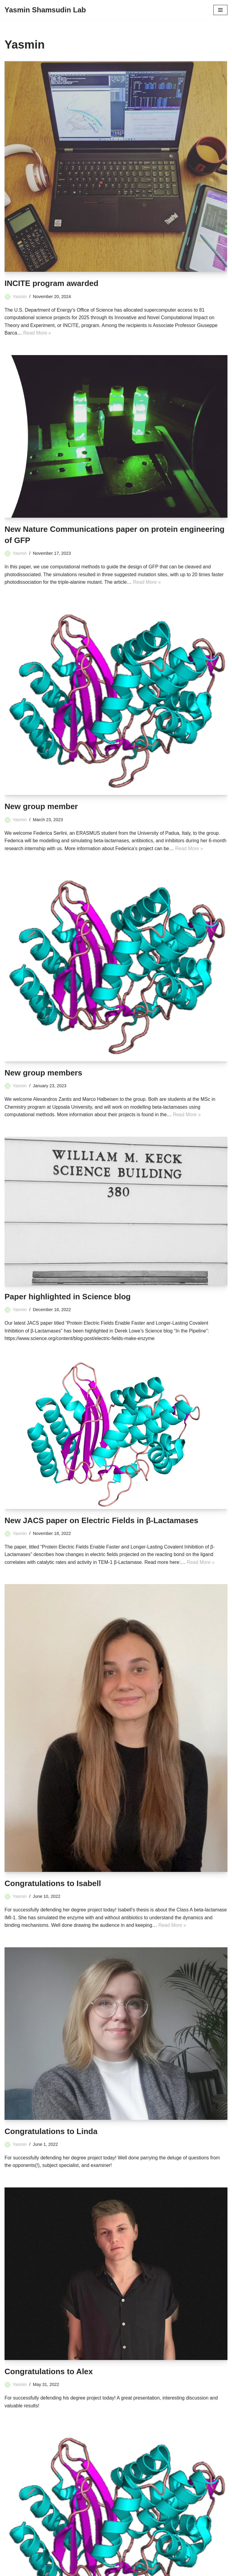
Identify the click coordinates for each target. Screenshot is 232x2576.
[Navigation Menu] (220, 10)
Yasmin (20, 296)
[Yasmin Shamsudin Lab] (45, 10)
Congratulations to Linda (51, 2131)
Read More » (37, 333)
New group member (41, 806)
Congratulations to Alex (49, 2372)
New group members (43, 1073)
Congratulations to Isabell (53, 1883)
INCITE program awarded (51, 283)
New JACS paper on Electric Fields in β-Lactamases (101, 1520)
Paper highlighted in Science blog (68, 1296)
